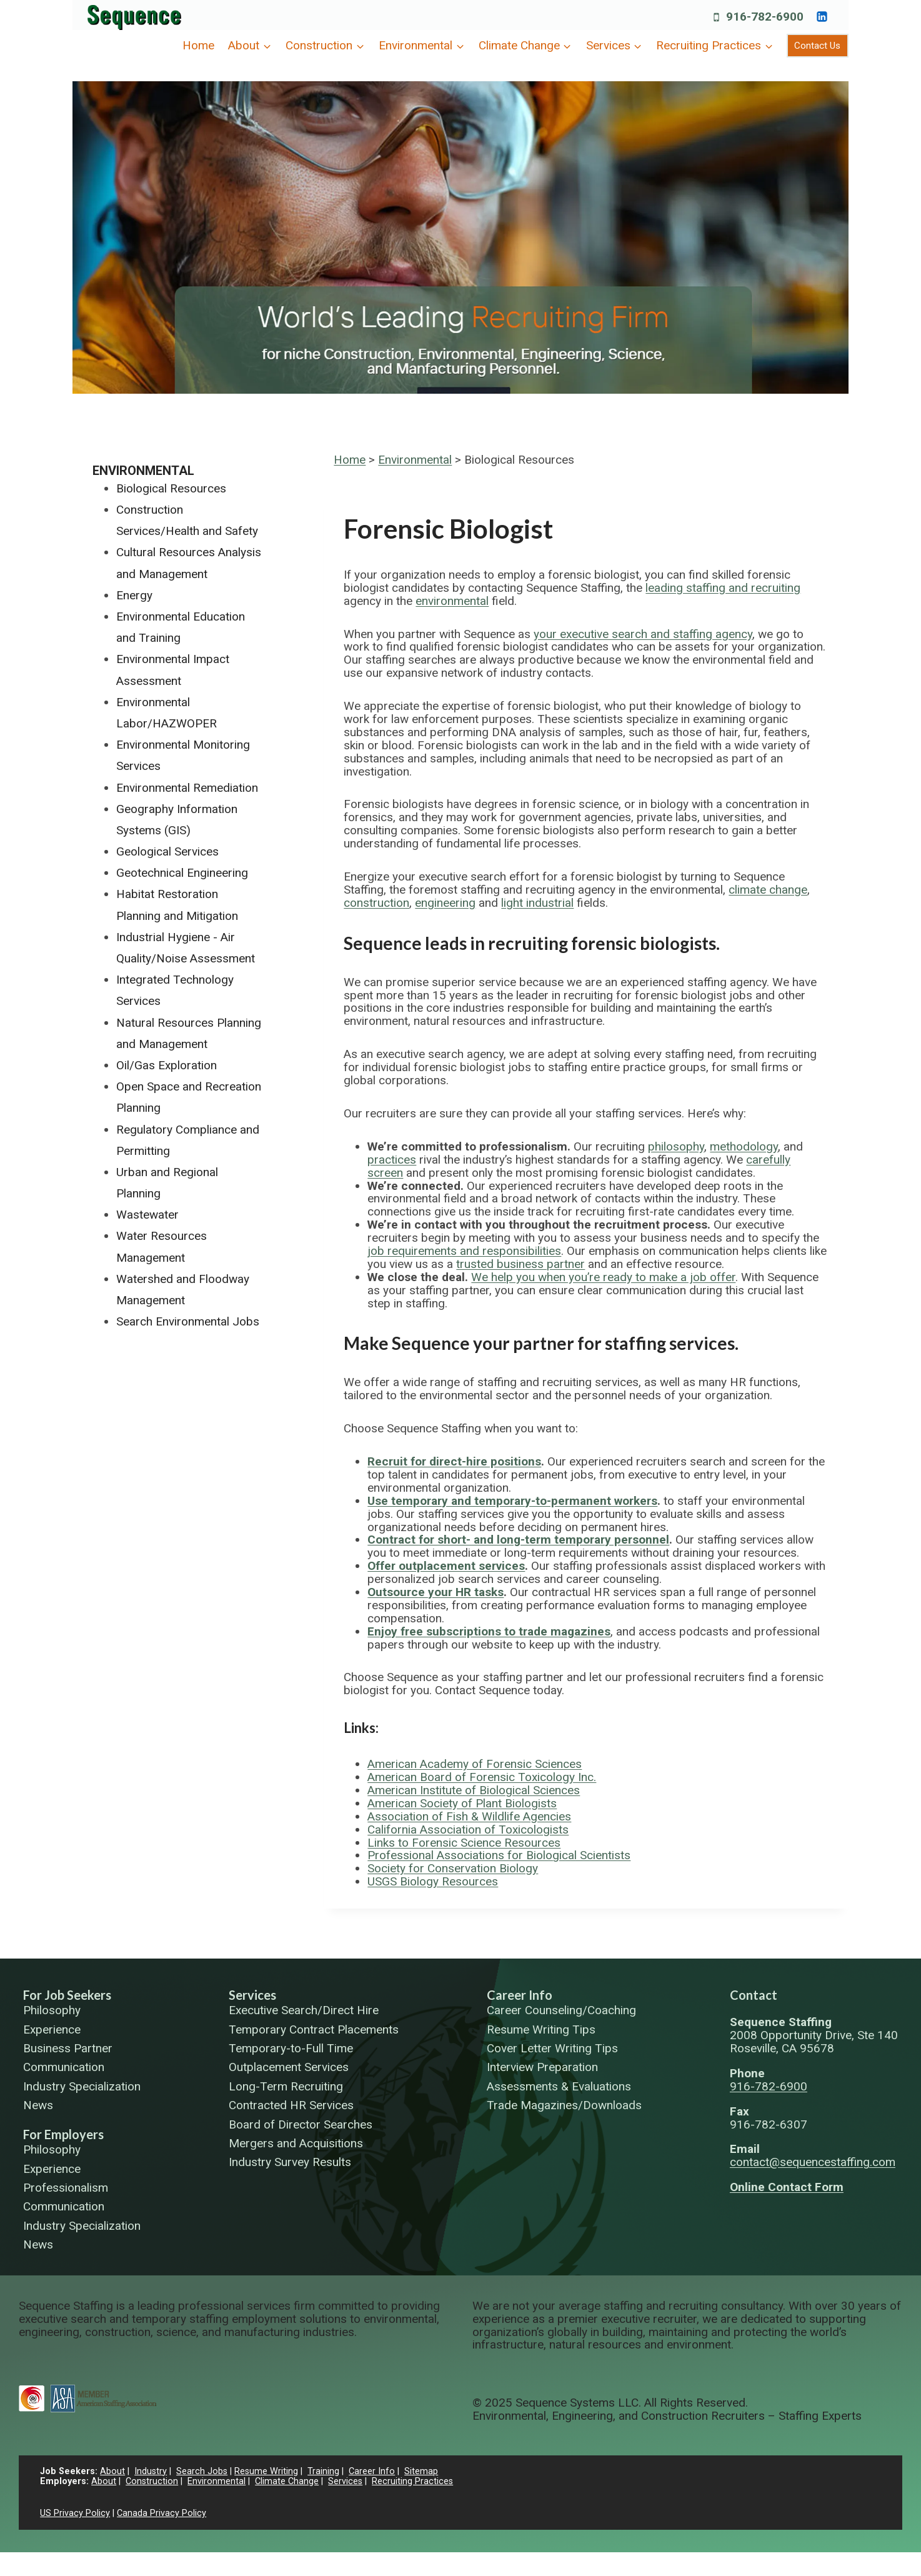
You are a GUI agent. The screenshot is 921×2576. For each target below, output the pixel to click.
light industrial (537, 903)
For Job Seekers (67, 1994)
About (112, 2471)
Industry (150, 2471)
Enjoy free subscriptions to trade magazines (488, 1631)
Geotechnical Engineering (182, 873)
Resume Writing (266, 2471)
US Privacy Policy (75, 2513)
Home (198, 45)
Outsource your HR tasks (435, 1592)
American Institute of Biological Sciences (473, 1790)
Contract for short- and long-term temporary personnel (518, 1539)
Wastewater (147, 1214)
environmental (452, 601)
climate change (768, 889)
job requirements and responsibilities (464, 1251)
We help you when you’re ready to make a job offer (603, 1277)
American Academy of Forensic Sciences (474, 1764)
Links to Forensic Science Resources (463, 1842)
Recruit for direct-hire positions (454, 1461)
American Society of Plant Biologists (462, 1803)
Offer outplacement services (446, 1566)
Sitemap (421, 2471)
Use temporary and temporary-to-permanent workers (512, 1501)
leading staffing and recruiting (722, 588)
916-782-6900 (768, 2086)
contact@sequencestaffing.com (812, 2162)
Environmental (415, 459)
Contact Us (817, 45)
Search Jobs (201, 2471)
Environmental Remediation (187, 788)
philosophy (676, 1146)
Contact (753, 1994)
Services (252, 1994)
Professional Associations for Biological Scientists (498, 1855)
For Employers (63, 2134)
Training (323, 2471)
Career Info (519, 1994)
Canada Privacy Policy (161, 2513)
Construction (152, 2481)
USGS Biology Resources (432, 1881)
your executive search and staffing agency (643, 634)
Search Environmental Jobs (187, 1321)
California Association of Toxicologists (468, 1829)
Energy (134, 595)
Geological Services (167, 851)
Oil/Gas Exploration (166, 1065)
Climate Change (287, 2481)
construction (376, 903)
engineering (445, 903)
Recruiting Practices (412, 2481)
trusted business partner (520, 1264)
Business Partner (67, 2048)
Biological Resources (171, 488)
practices (391, 1159)
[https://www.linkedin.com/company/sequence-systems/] (822, 16)
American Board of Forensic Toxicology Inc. (481, 1777)
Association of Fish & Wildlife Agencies (469, 1816)
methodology (744, 1146)
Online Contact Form (787, 2187)
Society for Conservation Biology (452, 1868)
